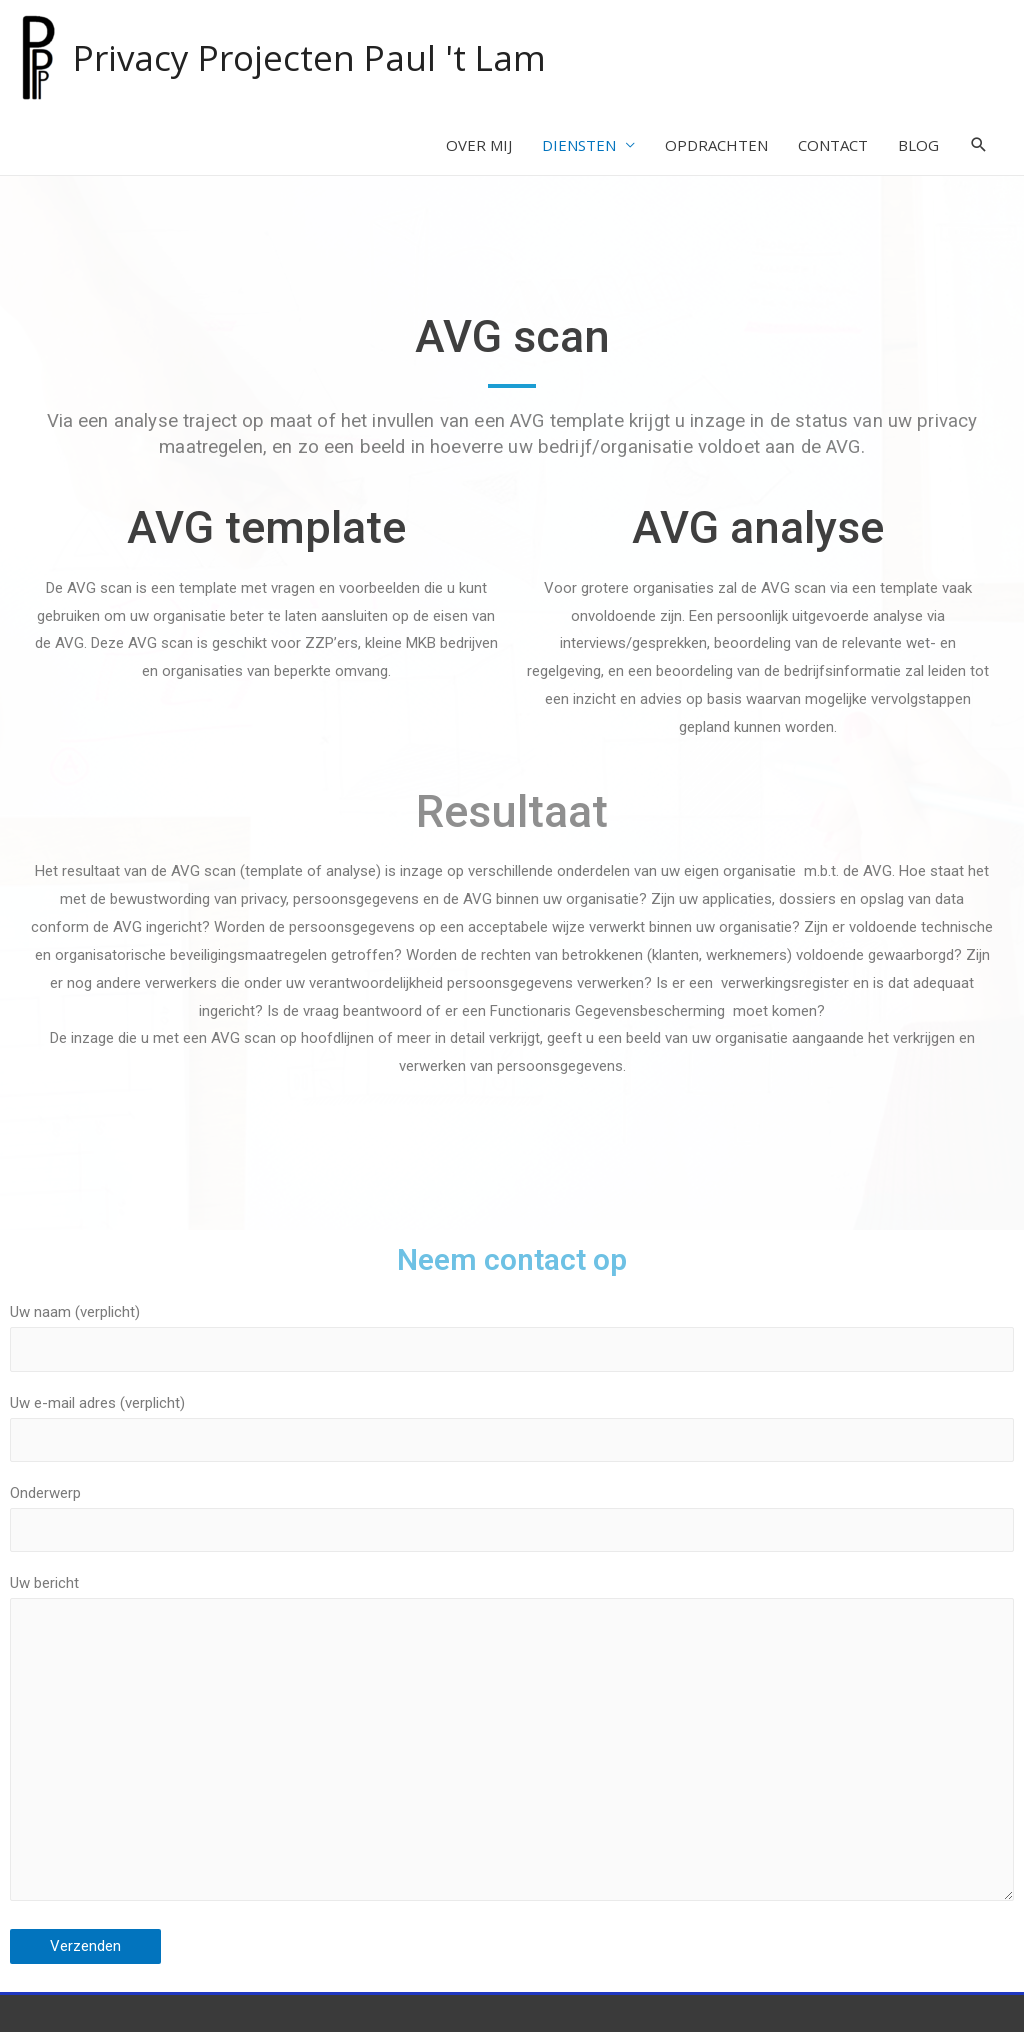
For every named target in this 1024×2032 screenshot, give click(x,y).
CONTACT (833, 145)
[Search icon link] (979, 145)
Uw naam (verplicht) (512, 1337)
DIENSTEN (579, 145)
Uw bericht (512, 1742)
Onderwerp (512, 1518)
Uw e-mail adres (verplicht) (512, 1428)
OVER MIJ (479, 145)
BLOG (918, 145)
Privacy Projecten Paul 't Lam (309, 57)
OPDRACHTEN (716, 145)
